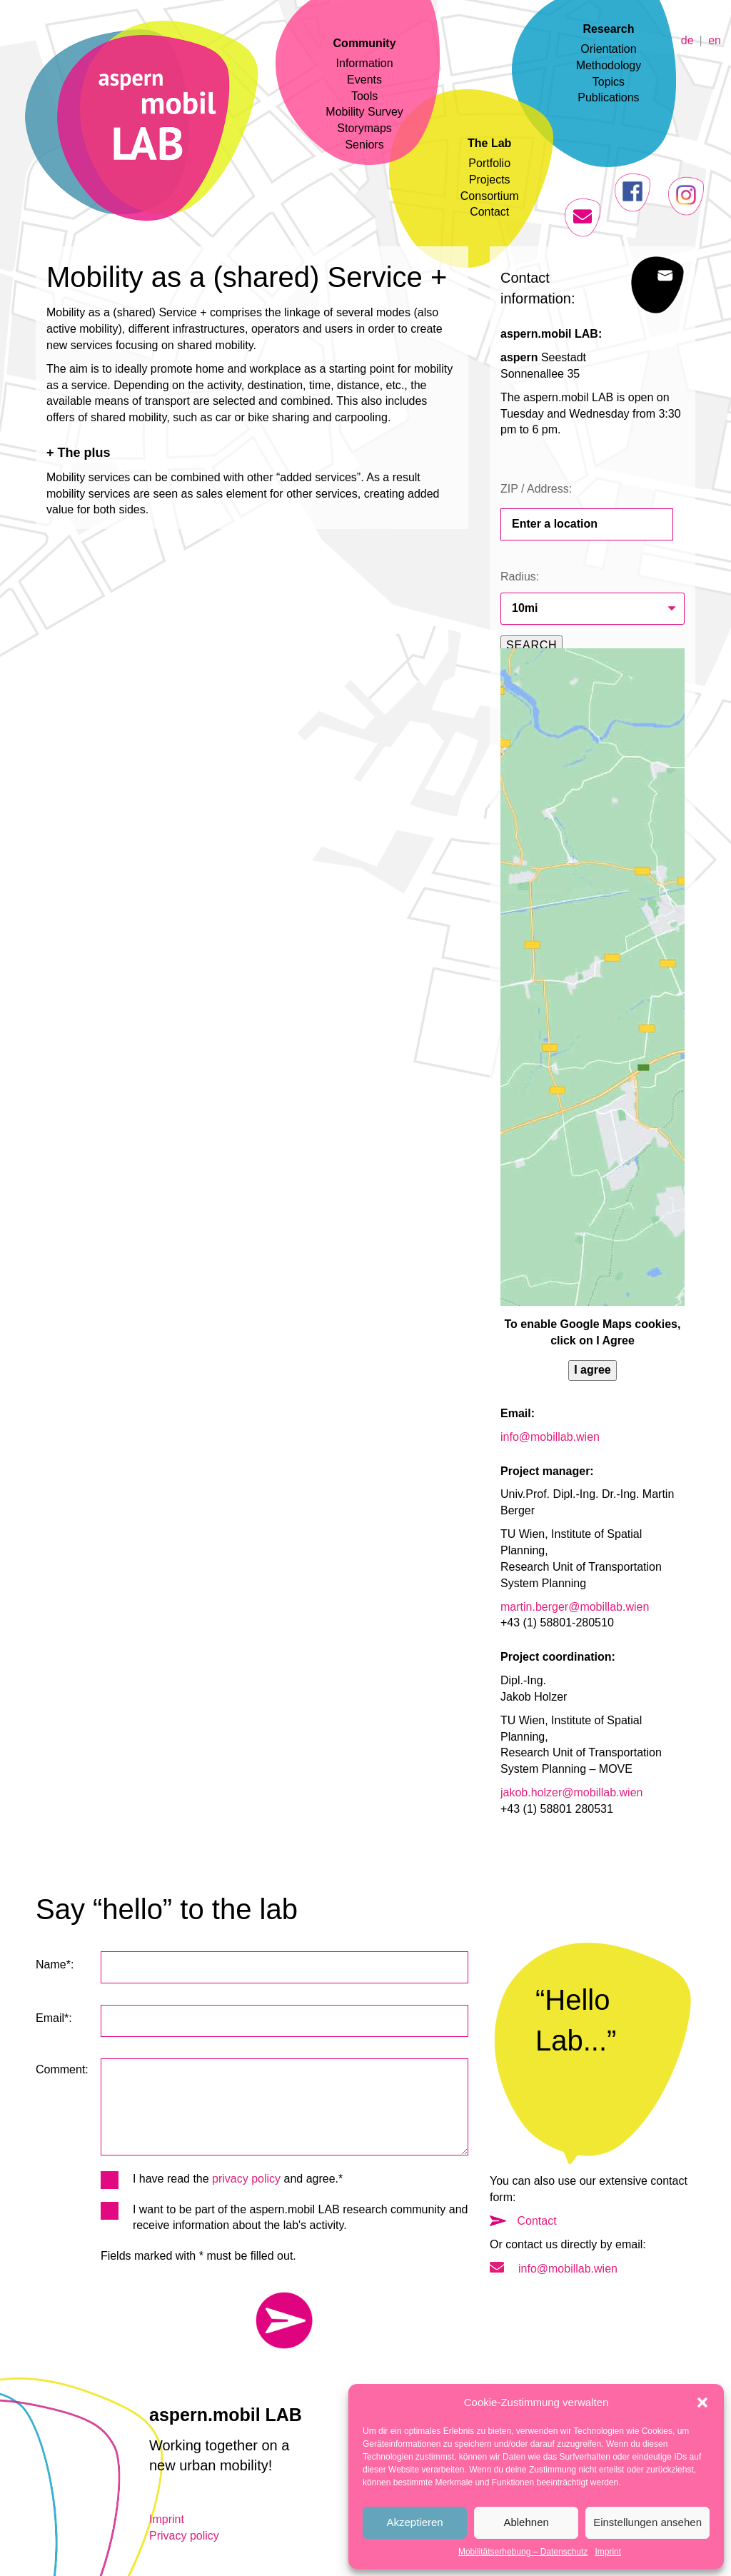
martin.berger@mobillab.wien (574, 1607)
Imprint (608, 2552)
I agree (592, 1370)
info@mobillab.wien (550, 1437)
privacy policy (246, 2179)
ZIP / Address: (536, 489)
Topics (609, 82)
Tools (364, 96)
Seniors (364, 145)
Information (364, 63)
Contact (489, 212)
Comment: (62, 2069)
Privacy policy (184, 2536)
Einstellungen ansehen (647, 2522)
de (687, 39)
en (714, 39)
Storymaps (364, 128)
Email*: (54, 2018)
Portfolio (489, 163)
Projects (489, 179)
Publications (608, 97)
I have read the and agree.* (222, 2179)
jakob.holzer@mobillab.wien (571, 1792)
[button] (702, 2402)
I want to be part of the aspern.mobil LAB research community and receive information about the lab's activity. (284, 2217)
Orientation (608, 49)
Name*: (55, 1964)
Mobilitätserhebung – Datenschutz (523, 2552)
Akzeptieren (414, 2522)
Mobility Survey (364, 112)
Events (364, 80)
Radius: (519, 576)
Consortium (489, 196)
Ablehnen (525, 2522)
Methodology (609, 65)
